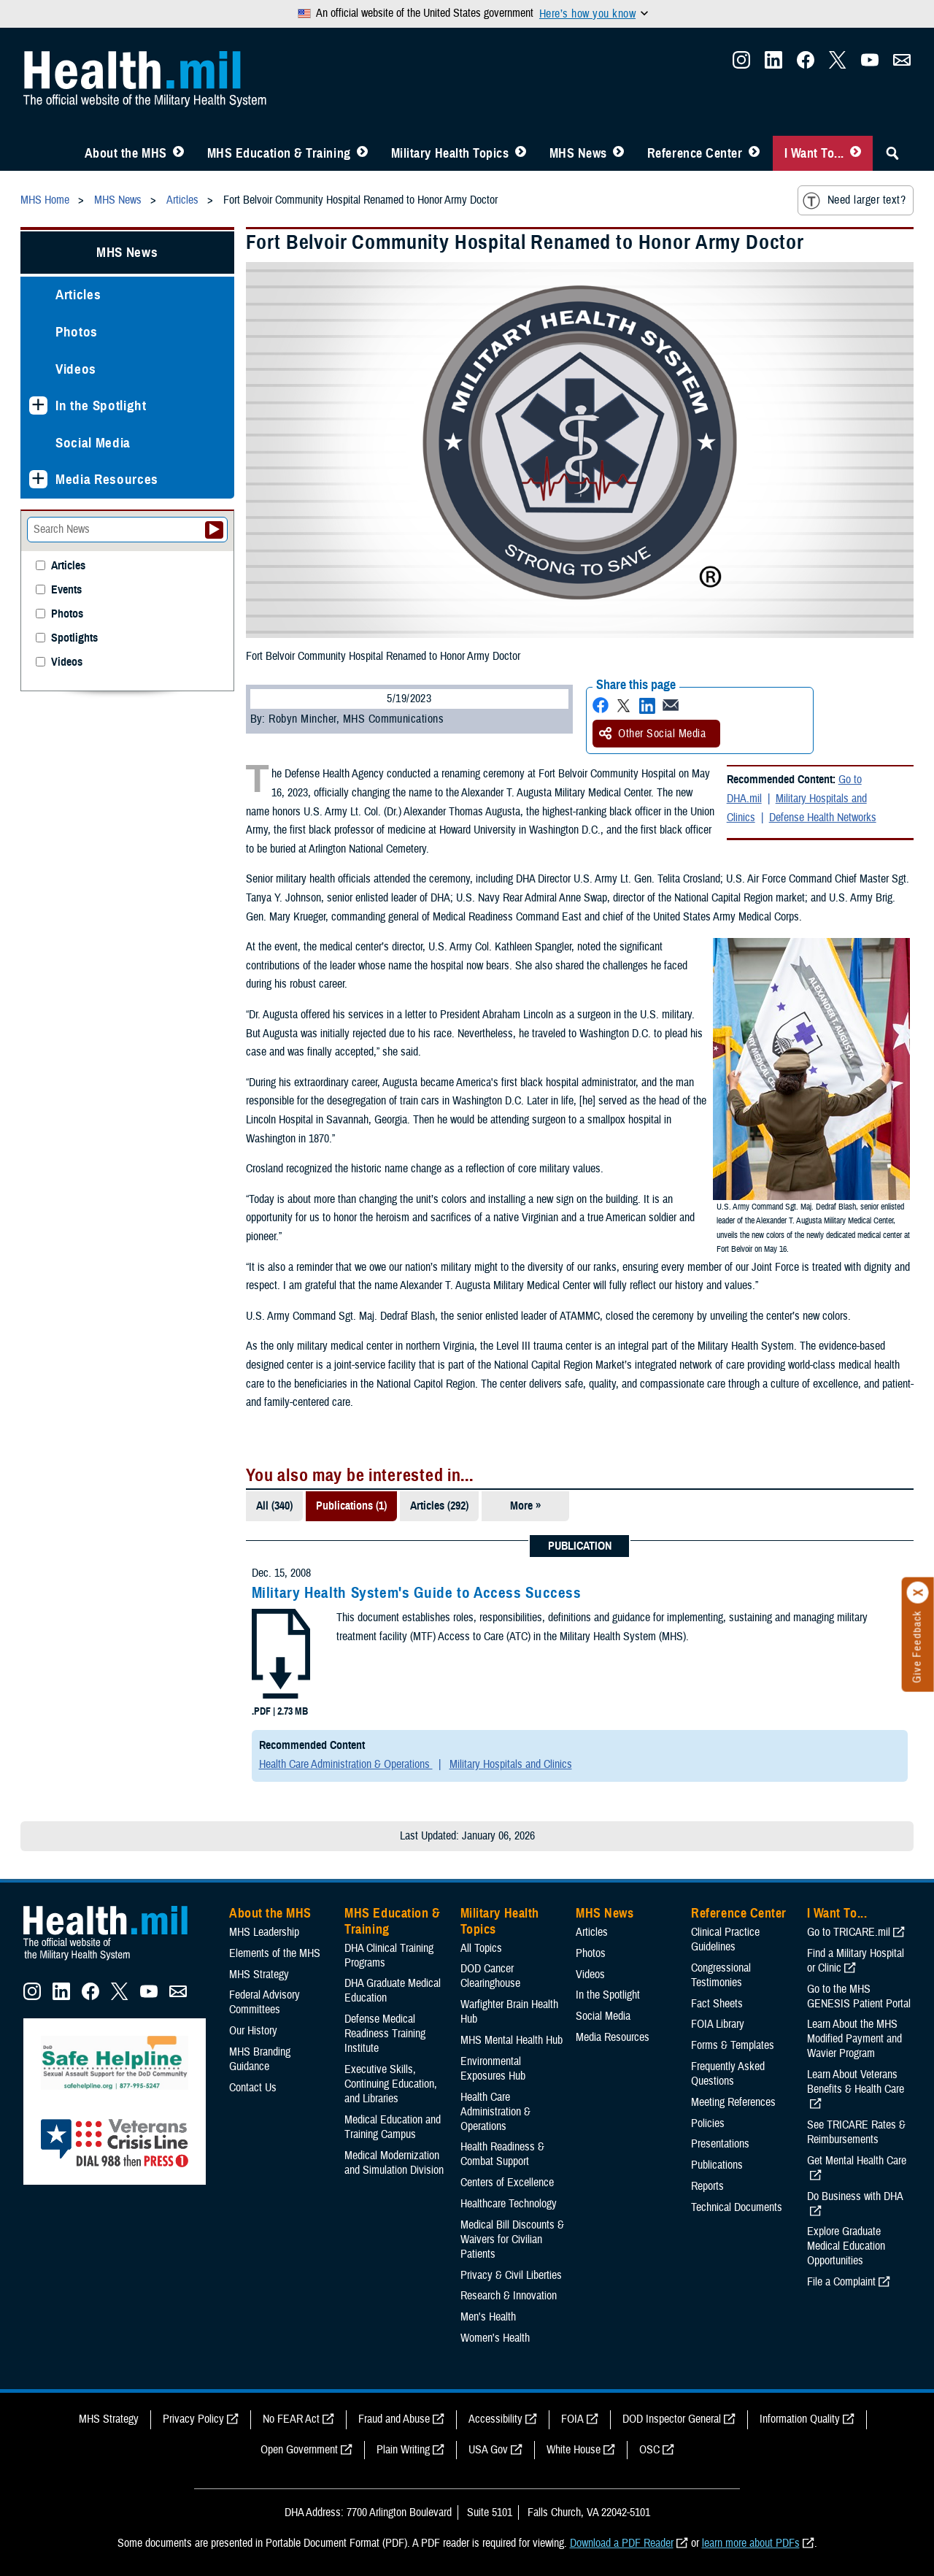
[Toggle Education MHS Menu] (362, 153)
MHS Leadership (264, 1932)
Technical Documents (736, 2207)
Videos (75, 369)
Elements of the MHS (274, 1953)
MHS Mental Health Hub (511, 2040)
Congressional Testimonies (721, 1975)
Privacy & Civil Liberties (511, 2275)
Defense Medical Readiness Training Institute (384, 2034)
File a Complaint (841, 2282)
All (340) (274, 1506)
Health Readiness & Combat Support (502, 2154)
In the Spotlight (101, 405)
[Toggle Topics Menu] (520, 153)
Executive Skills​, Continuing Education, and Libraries (390, 2084)
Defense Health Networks (822, 817)
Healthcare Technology (508, 2203)
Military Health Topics (450, 153)
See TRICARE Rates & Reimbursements (856, 2132)
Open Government (299, 2449)
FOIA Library (717, 2024)
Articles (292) (439, 1506)
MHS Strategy (259, 1974)
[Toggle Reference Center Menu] (754, 153)
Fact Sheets (717, 2003)
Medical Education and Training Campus (392, 2127)
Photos (76, 331)
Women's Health (495, 2338)
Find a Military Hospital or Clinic (855, 1960)
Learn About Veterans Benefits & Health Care (855, 2081)
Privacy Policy (193, 2419)
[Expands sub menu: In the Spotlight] (38, 405)
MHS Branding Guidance (259, 2059)
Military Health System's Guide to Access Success (417, 1592)
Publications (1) (351, 1506)
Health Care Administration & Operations (346, 1764)
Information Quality (800, 2419)
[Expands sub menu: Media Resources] (38, 479)
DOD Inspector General (671, 2419)
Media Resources (106, 479)
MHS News (578, 153)
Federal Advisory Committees (264, 2002)
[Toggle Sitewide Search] (892, 153)
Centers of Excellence (507, 2182)
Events (66, 590)
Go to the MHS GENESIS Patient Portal (859, 1996)
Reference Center (695, 153)
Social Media (93, 442)
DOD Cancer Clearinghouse (490, 1976)
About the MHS (126, 153)
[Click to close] (918, 1593)
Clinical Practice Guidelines (725, 1939)
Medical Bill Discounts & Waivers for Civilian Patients (512, 2239)
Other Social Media (652, 733)
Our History (253, 2030)
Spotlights (74, 638)
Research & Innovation (508, 2295)
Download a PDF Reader (622, 2543)
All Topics (481, 1948)
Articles (78, 294)
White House (574, 2449)
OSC (649, 2449)
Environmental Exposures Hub (492, 2068)
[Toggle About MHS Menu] (178, 153)
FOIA (572, 2419)
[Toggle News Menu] (618, 153)
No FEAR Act (291, 2419)
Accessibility (495, 2419)
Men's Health (488, 2317)
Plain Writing (403, 2449)
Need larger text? (854, 200)
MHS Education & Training (279, 153)
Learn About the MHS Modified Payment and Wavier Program (854, 2039)
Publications (717, 2165)
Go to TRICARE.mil (848, 1932)
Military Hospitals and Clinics (510, 1764)
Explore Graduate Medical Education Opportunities (846, 2246)
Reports (707, 2186)
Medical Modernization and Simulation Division (394, 2162)
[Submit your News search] (214, 530)
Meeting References (733, 2102)
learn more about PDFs (751, 2543)
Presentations (720, 2144)
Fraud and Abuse (394, 2419)
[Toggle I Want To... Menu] (855, 153)
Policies (708, 2123)
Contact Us (253, 2087)
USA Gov (488, 2449)
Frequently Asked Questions (728, 2073)
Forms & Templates (732, 2045)
